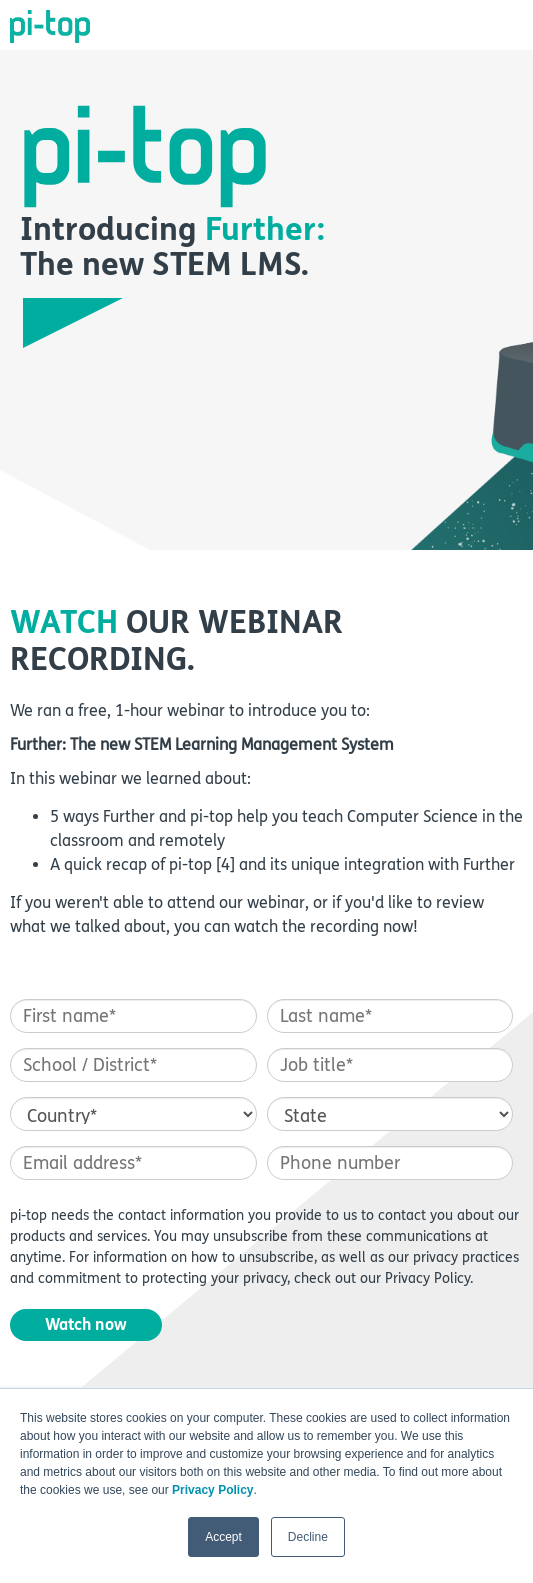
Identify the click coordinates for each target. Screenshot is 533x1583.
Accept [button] (223, 1537)
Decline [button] (308, 1537)
